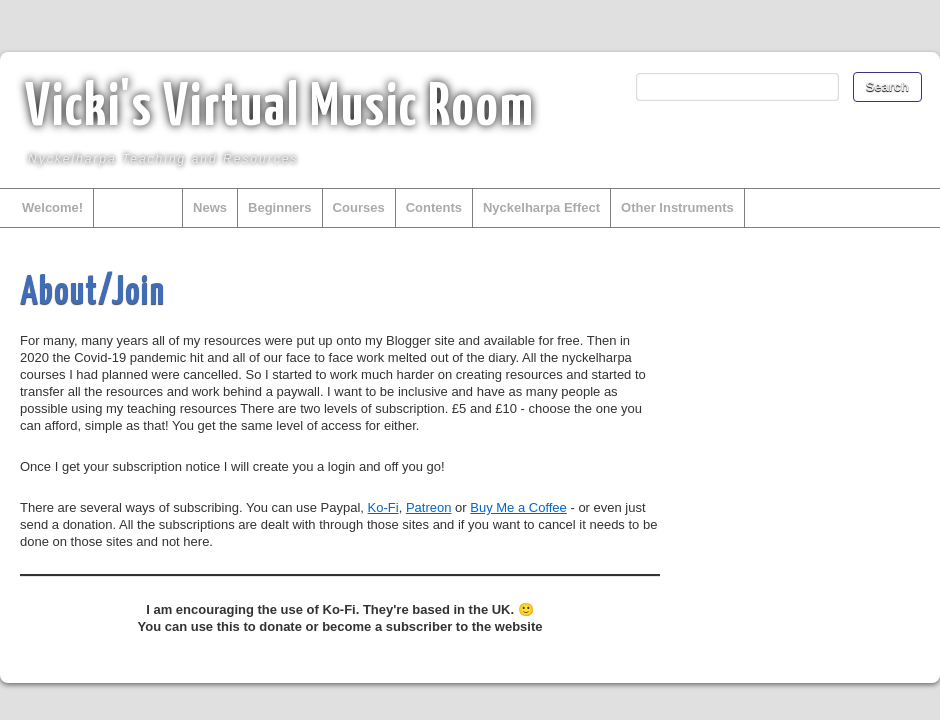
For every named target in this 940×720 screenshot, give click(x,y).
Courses (359, 207)
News (210, 207)
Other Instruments (677, 207)
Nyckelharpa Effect (541, 207)
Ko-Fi (383, 507)
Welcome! (52, 207)
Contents (434, 207)
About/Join (138, 207)
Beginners (280, 207)
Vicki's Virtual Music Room (280, 109)
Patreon (429, 507)
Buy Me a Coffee (518, 507)
